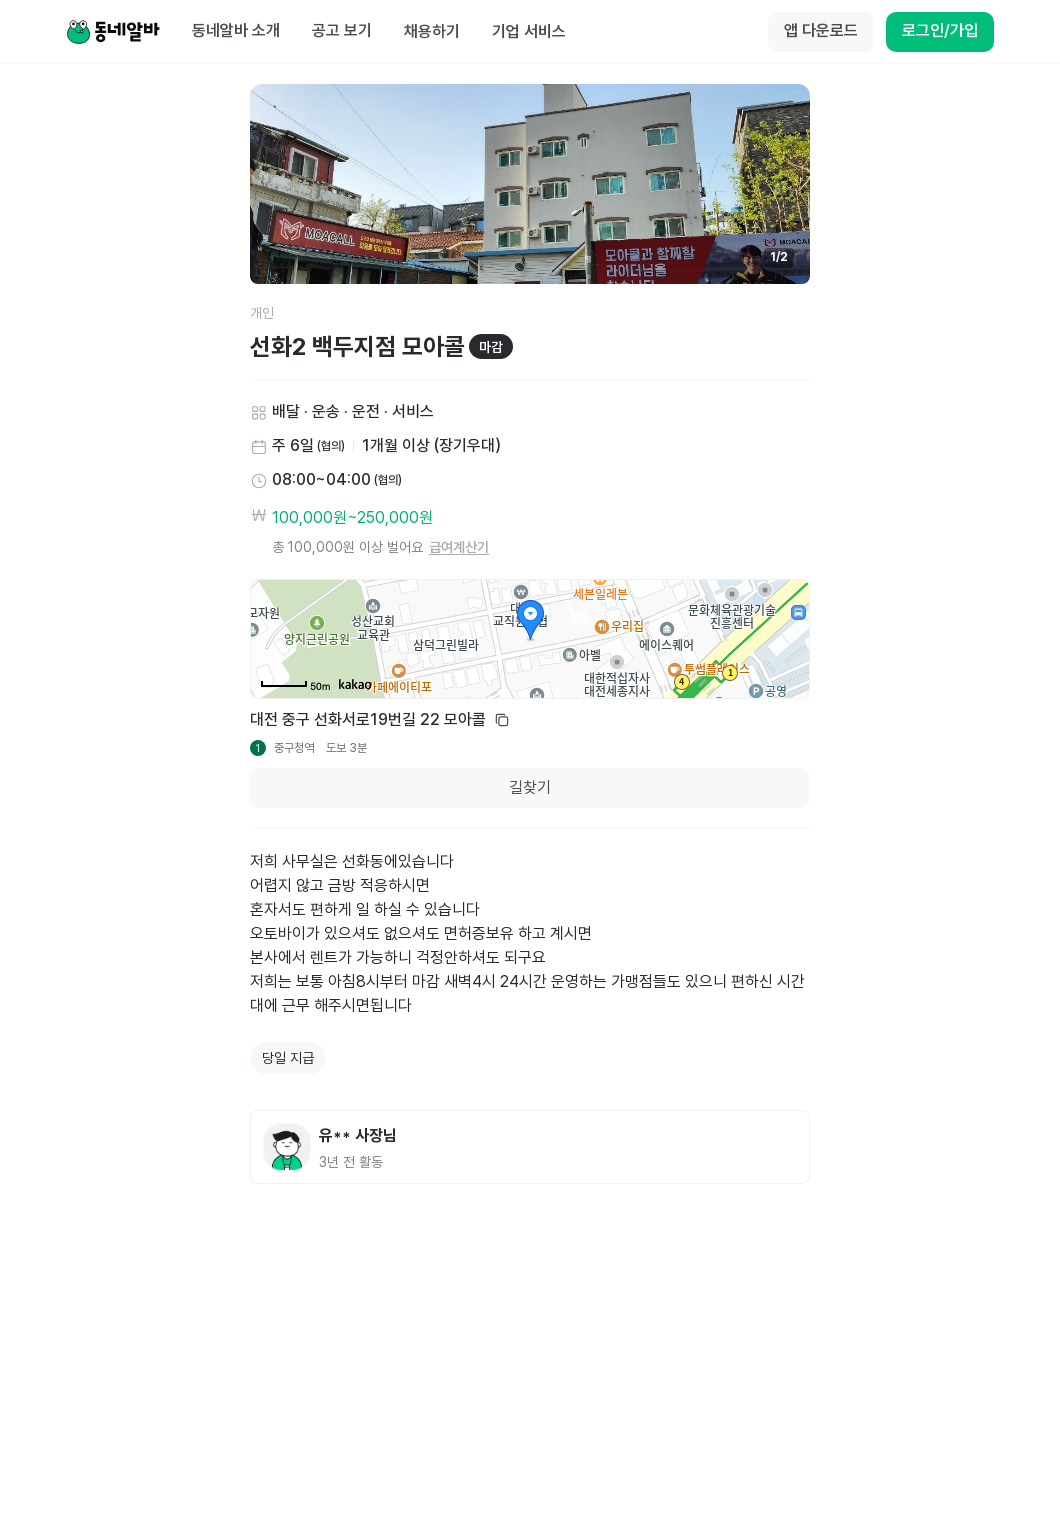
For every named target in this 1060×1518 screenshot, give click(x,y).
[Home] (113, 32)
